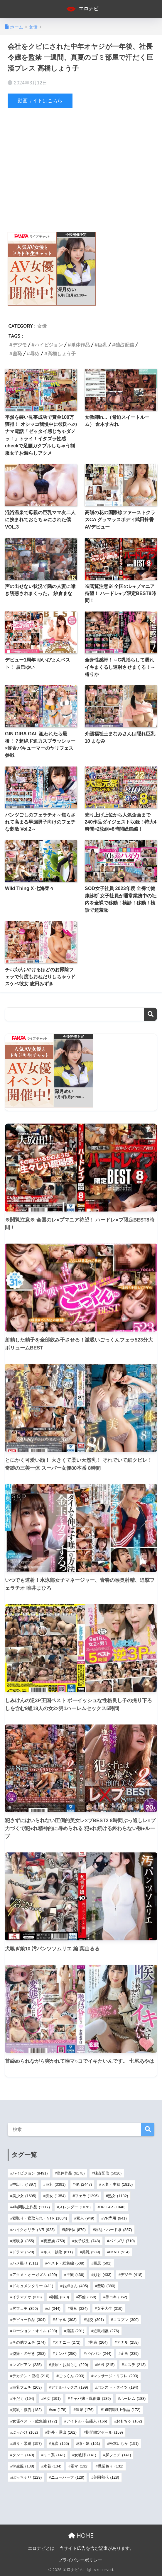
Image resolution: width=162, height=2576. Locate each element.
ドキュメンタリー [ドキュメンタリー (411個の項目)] (32, 2286)
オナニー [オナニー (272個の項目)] (67, 2342)
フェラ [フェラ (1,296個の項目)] (87, 2195)
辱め (34, 353)
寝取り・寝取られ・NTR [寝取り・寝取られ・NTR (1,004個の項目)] (39, 2218)
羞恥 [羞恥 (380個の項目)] (106, 2286)
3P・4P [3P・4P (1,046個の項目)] (112, 2207)
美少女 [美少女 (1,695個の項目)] (24, 2195)
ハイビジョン (49, 345)
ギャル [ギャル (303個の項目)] (66, 2319)
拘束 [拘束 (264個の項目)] (98, 2342)
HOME (81, 2535)
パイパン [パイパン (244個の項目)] (98, 2353)
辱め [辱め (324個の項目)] (79, 2308)
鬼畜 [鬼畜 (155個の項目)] (60, 2443)
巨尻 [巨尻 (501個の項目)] (102, 2263)
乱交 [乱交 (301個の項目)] (95, 2319)
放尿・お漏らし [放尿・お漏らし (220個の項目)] (69, 2364)
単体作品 (80, 345)
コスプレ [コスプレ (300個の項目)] (126, 2319)
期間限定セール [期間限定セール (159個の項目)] (104, 2432)
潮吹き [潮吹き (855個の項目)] (23, 2241)
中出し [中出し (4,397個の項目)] (24, 2184)
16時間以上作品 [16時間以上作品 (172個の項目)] (121, 2409)
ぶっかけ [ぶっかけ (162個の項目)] (25, 2432)
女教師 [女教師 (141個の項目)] (85, 2454)
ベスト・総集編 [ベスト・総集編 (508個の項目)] (65, 2263)
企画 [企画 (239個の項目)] (130, 2353)
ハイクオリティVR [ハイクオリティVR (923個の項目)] (33, 2229)
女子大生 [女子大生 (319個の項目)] (109, 2308)
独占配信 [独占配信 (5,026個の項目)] (108, 2173)
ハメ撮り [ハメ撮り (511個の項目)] (25, 2263)
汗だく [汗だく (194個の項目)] (23, 2398)
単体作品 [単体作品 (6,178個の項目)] (71, 2173)
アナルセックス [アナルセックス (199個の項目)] (69, 2387)
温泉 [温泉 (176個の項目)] (85, 2409)
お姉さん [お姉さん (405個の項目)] (75, 2286)
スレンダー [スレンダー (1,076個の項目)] (75, 2207)
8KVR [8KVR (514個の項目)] (119, 2252)
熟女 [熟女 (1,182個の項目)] (118, 2195)
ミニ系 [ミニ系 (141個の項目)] (54, 2454)
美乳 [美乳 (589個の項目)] (91, 2252)
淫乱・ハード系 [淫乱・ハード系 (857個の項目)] (113, 2229)
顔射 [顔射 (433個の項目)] (102, 2274)
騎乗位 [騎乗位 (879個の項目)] (75, 2229)
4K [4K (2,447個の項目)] (83, 2184)
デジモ (20, 345)
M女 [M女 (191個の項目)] (52, 2398)
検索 (150, 1014)
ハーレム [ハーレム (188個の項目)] (133, 2398)
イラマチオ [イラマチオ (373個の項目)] (27, 2297)
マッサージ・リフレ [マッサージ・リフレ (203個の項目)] (115, 2376)
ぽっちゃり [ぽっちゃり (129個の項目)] (27, 2477)
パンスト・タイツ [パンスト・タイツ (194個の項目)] (117, 2387)
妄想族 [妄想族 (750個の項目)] (54, 2241)
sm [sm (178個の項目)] (59, 2409)
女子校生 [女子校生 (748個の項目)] (87, 2241)
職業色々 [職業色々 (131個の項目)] (110, 2466)
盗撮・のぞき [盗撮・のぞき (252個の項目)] (28, 2353)
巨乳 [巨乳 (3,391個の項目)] (55, 2184)
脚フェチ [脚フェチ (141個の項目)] (118, 2454)
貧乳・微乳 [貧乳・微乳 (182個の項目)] (27, 2409)
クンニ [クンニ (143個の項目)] (23, 2454)
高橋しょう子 (62, 353)
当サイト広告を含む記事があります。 (96, 2548)
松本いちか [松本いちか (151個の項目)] (124, 2443)
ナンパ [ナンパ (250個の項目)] (66, 2353)
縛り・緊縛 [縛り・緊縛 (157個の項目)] (27, 2443)
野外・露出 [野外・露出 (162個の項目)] (62, 2432)
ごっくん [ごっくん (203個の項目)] (71, 2376)
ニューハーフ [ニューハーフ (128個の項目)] (67, 2477)
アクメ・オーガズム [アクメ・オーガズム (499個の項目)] (34, 2274)
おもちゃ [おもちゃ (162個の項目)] (129, 2421)
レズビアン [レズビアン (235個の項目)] (27, 2364)
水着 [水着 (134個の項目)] (52, 2466)
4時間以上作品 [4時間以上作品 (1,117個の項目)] (31, 2207)
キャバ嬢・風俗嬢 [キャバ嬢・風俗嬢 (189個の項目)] (90, 2398)
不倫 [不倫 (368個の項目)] (87, 2297)
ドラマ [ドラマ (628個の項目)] (23, 2252)
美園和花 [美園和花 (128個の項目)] (106, 2477)
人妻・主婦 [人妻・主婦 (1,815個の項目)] (117, 2184)
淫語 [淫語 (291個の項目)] (75, 2331)
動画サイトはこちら (40, 101)
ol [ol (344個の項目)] (53, 2308)
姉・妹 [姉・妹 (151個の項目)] (89, 2443)
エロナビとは (41, 2548)
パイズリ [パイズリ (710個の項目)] (122, 2241)
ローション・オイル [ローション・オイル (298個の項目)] (34, 2331)
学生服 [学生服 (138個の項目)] (23, 2466)
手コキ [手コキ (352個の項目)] (116, 2297)
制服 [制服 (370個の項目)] (60, 2297)
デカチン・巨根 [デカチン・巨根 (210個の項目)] (30, 2376)
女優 (42, 326)
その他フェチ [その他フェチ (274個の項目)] (28, 2342)
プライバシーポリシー (80, 2559)
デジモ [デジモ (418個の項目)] (131, 2274)
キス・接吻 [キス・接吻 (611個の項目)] (58, 2252)
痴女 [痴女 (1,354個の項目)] (55, 2195)
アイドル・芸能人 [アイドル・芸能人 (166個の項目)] (86, 2421)
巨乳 (102, 345)
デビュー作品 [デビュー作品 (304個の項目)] (28, 2319)
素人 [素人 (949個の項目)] (85, 2218)
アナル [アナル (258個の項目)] (128, 2342)
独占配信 (124, 345)
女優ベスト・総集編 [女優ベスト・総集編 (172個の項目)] (34, 2421)
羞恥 (17, 353)
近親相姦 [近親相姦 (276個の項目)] (106, 2331)
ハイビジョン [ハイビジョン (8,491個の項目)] (30, 2173)
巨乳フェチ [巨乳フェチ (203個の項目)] (27, 2387)
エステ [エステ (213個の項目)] (135, 2364)
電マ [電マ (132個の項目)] (79, 2466)
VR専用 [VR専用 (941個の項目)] (114, 2218)
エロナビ (82, 9)
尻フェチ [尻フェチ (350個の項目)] (25, 2308)
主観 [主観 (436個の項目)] (75, 2274)
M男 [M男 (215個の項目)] (105, 2364)
